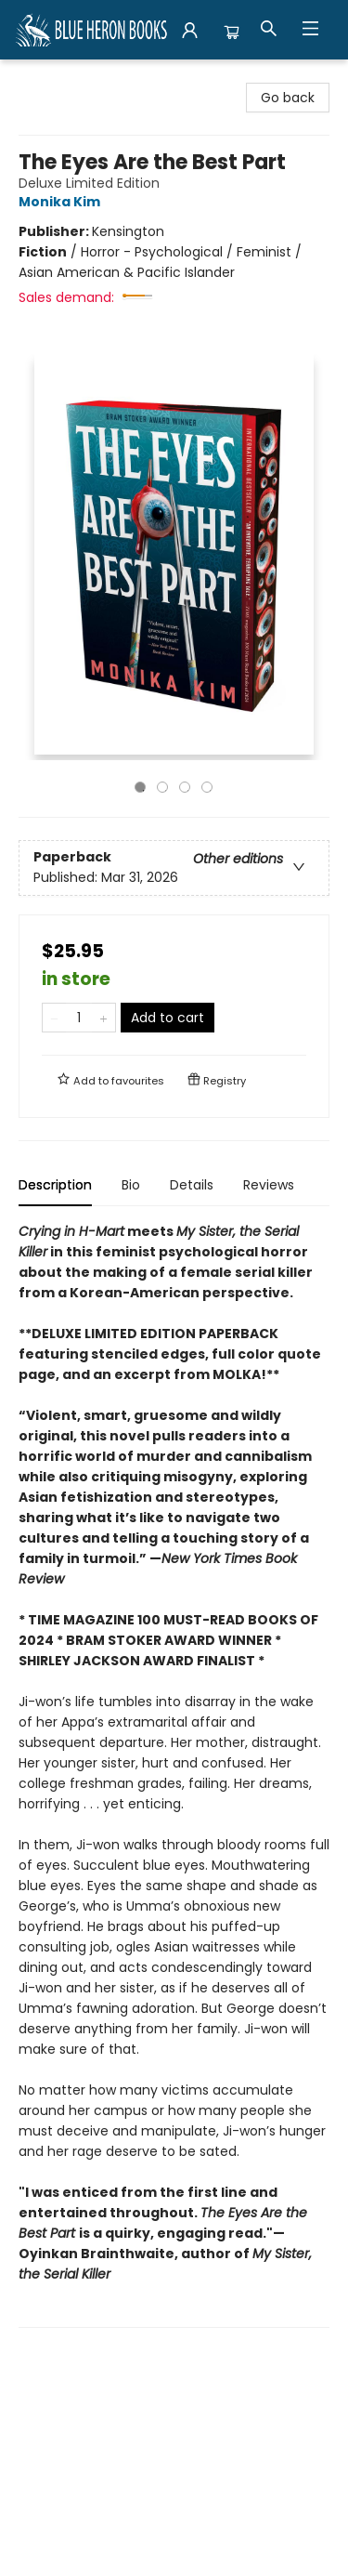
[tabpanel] (174, 1774)
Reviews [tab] (268, 1185)
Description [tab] (55, 1185)
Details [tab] (191, 1185)
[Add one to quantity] (103, 1017)
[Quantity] (79, 1017)
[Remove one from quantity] (54, 1017)
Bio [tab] (131, 1185)
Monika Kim (62, 201)
